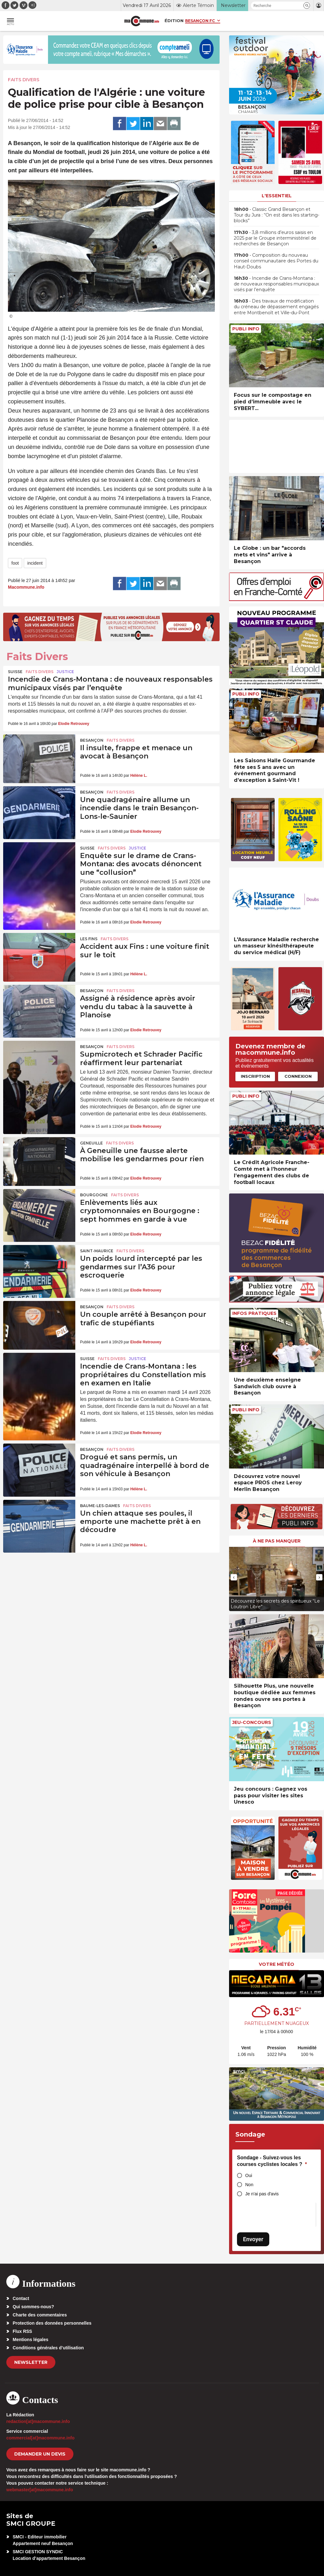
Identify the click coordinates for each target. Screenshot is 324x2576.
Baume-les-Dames (100, 1505)
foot (15, 563)
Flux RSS (22, 2331)
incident (34, 563)
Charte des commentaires (40, 2314)
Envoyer (253, 2239)
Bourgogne (94, 1195)
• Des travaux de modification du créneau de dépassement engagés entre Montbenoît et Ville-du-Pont (276, 306)
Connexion (298, 1076)
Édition (174, 20)
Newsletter (30, 2362)
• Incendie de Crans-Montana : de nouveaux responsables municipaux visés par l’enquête (276, 283)
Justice (65, 671)
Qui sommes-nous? (33, 2306)
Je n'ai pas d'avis (262, 2193)
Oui (248, 2175)
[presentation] (234, 1577)
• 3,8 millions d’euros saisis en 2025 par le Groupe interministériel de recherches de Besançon (275, 238)
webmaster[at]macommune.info (39, 2489)
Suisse (15, 671)
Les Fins (88, 938)
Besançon (91, 740)
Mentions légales (30, 2339)
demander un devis (39, 2454)
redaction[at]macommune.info (38, 2421)
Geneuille (91, 1143)
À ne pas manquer (277, 1541)
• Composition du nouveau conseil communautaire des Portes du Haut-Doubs (276, 260)
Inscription (255, 1076)
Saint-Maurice (96, 1250)
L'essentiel (277, 196)
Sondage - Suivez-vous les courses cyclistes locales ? (272, 2161)
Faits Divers (23, 80)
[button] (306, 5)
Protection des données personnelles (52, 2323)
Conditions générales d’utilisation (48, 2347)
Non (249, 2184)
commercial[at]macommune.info (40, 2437)
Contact (21, 2298)
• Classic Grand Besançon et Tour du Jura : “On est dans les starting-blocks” (276, 215)
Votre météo (276, 1964)
